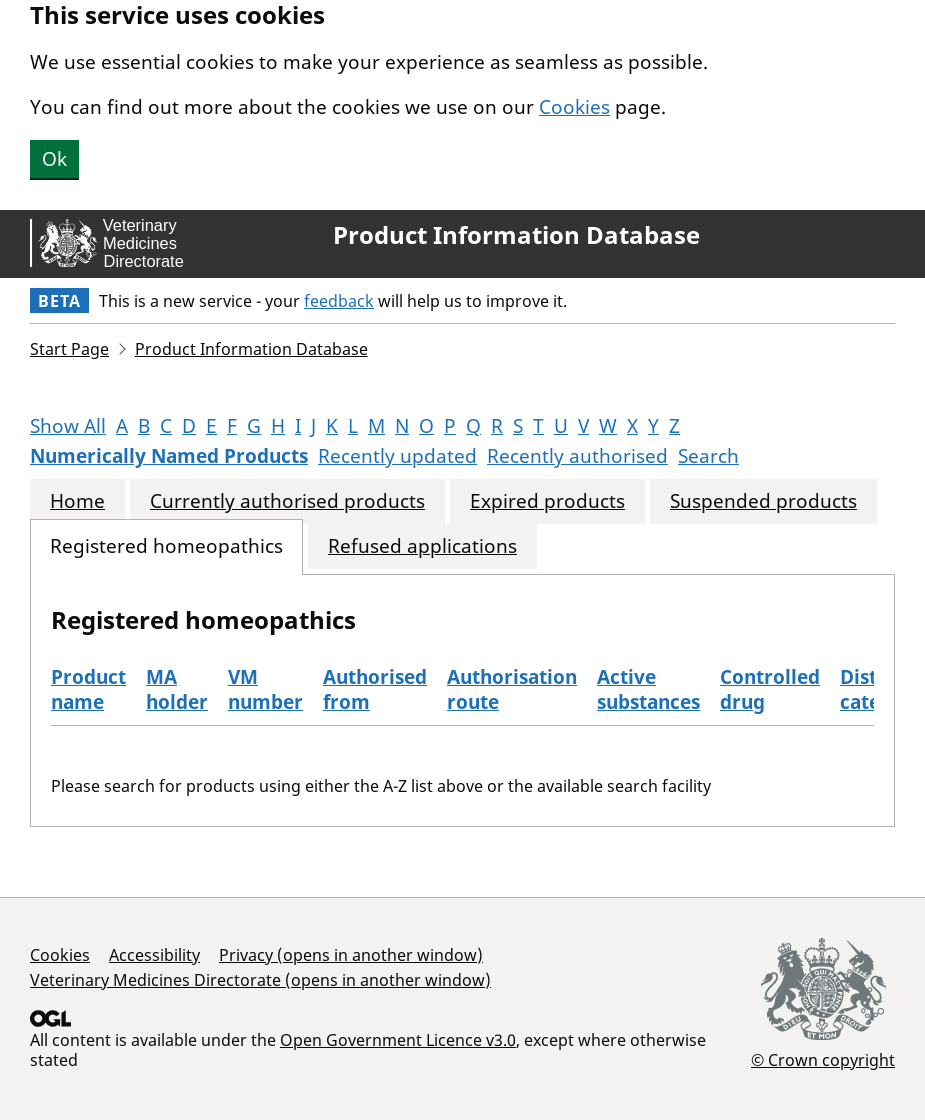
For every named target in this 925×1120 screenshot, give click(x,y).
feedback (339, 301)
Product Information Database (516, 235)
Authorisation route (512, 689)
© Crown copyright (823, 1059)
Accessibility (154, 955)
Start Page (69, 349)
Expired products (547, 501)
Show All (68, 426)
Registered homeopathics (166, 546)
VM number (265, 689)
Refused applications (422, 546)
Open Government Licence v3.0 (398, 1040)
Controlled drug (770, 689)
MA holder (177, 689)
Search (708, 456)
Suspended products (763, 501)
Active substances (648, 689)
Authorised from (375, 689)
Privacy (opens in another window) (351, 955)
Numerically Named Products (169, 456)
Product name (88, 689)
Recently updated (397, 456)
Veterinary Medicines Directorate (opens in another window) (260, 980)
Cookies (574, 107)
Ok (54, 159)
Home (77, 501)
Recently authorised (577, 456)
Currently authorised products (287, 501)
